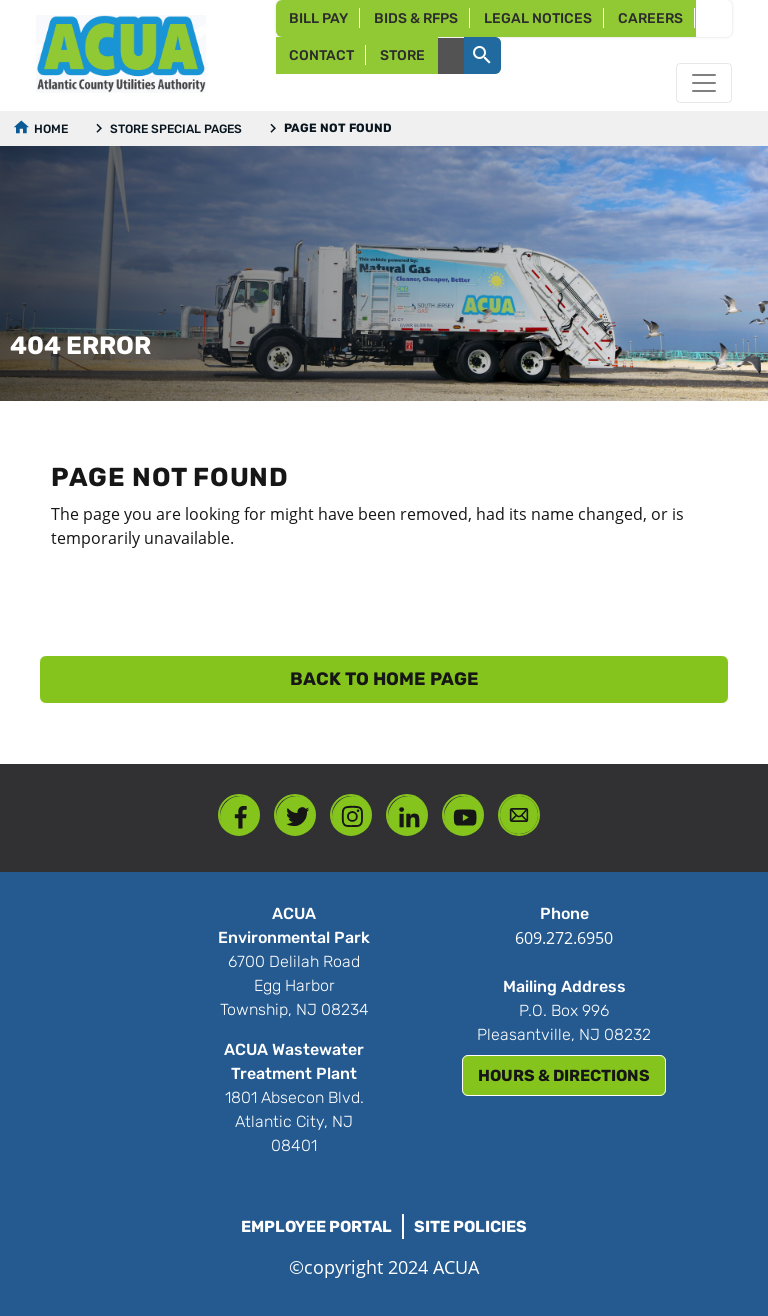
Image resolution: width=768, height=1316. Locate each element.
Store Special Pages (176, 129)
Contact (321, 55)
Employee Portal (316, 1226)
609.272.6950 (564, 938)
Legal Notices (538, 18)
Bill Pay (318, 18)
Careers (650, 18)
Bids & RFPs (416, 18)
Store (402, 55)
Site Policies (470, 1226)
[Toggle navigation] (704, 83)
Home (51, 129)
